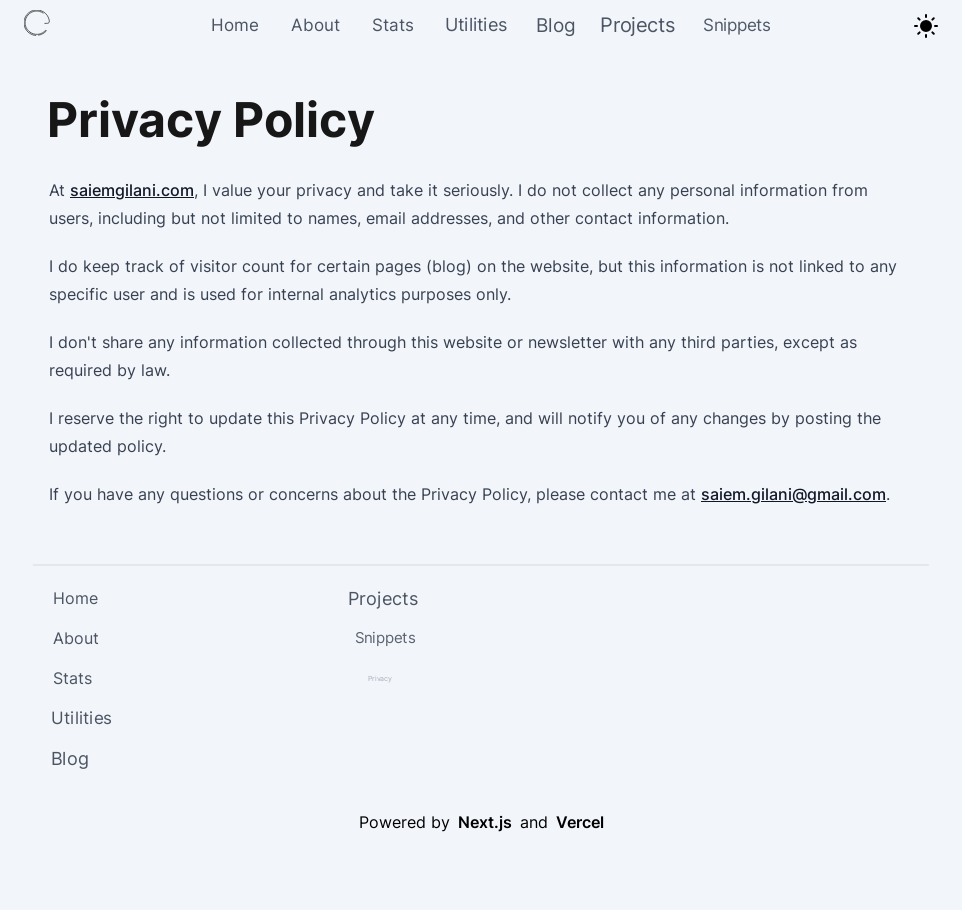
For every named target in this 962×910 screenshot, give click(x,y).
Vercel (580, 822)
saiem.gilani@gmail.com (793, 494)
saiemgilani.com (132, 190)
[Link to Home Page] (40, 26)
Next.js (485, 822)
